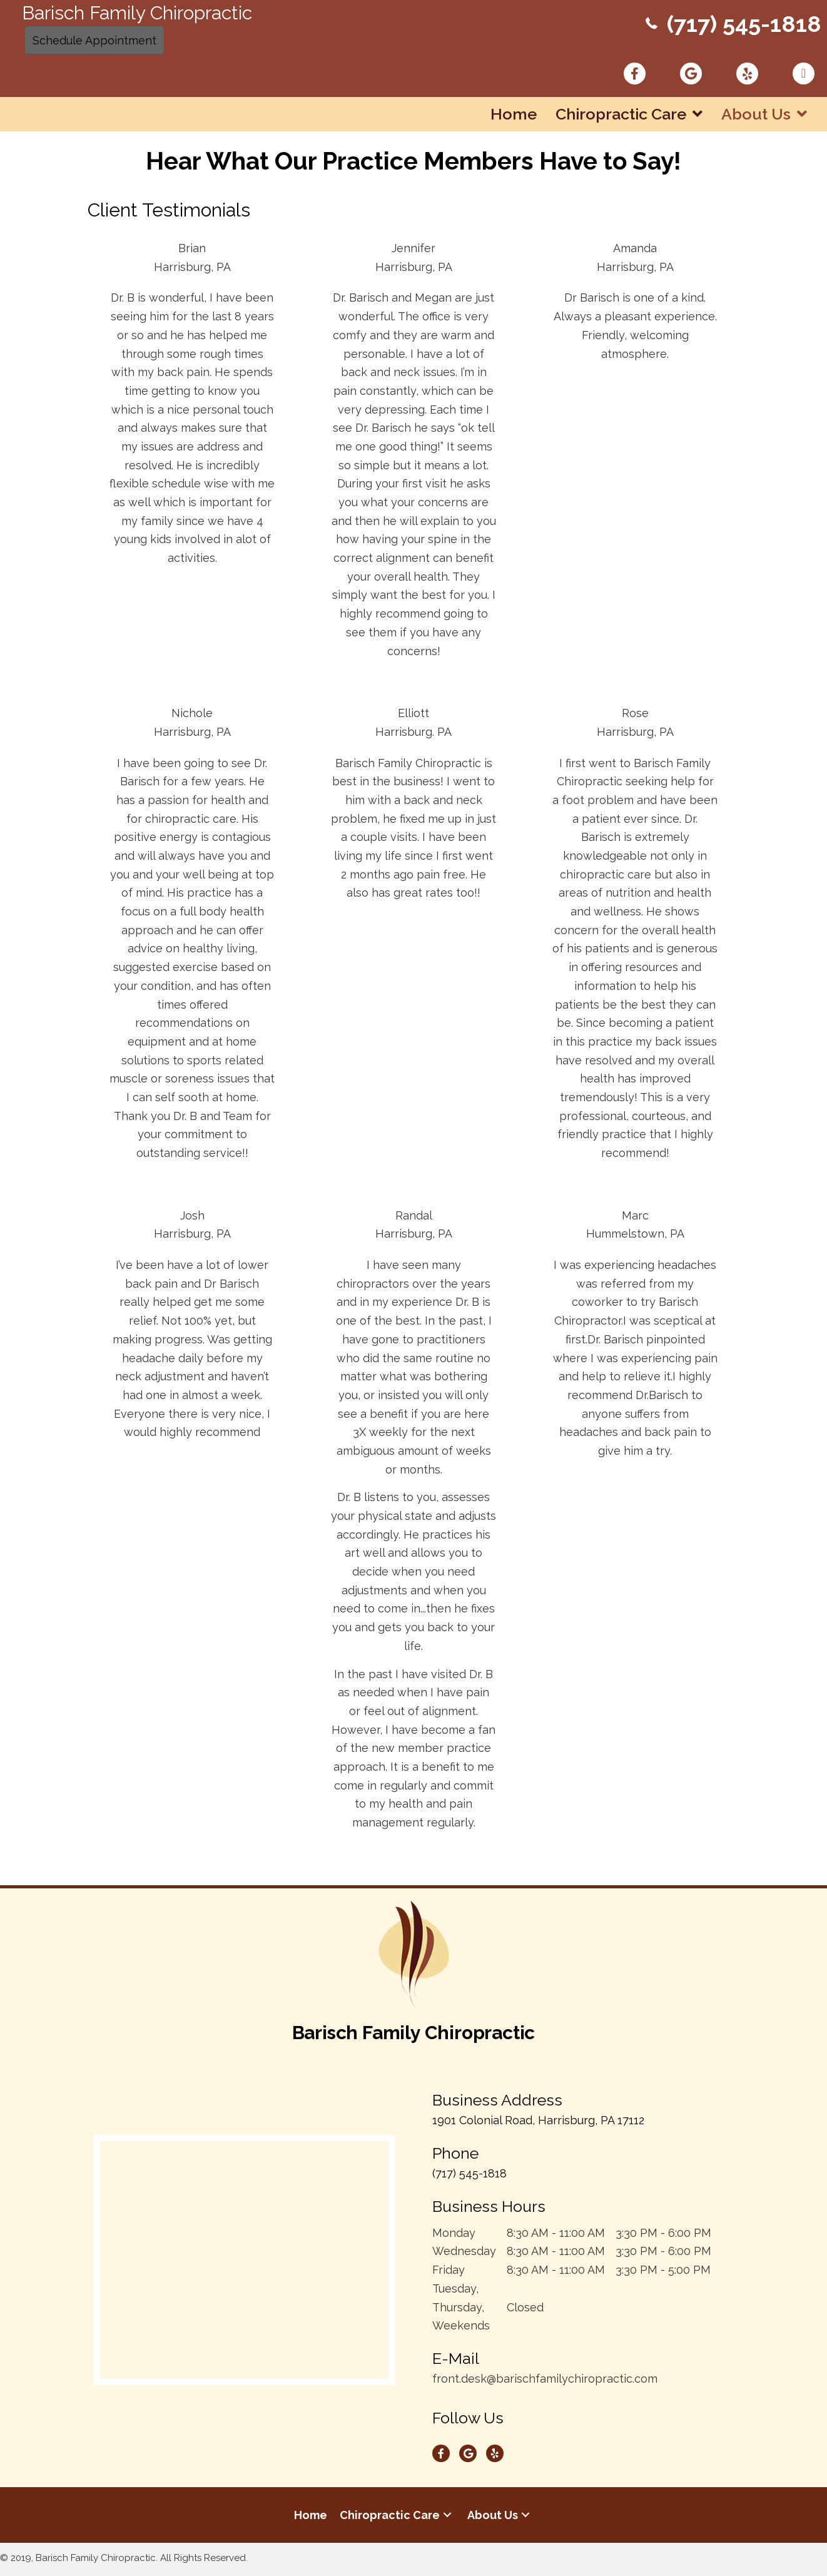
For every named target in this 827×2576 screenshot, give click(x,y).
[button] (447, 2517)
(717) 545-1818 (743, 24)
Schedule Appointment (94, 40)
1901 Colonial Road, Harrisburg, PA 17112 (538, 2122)
